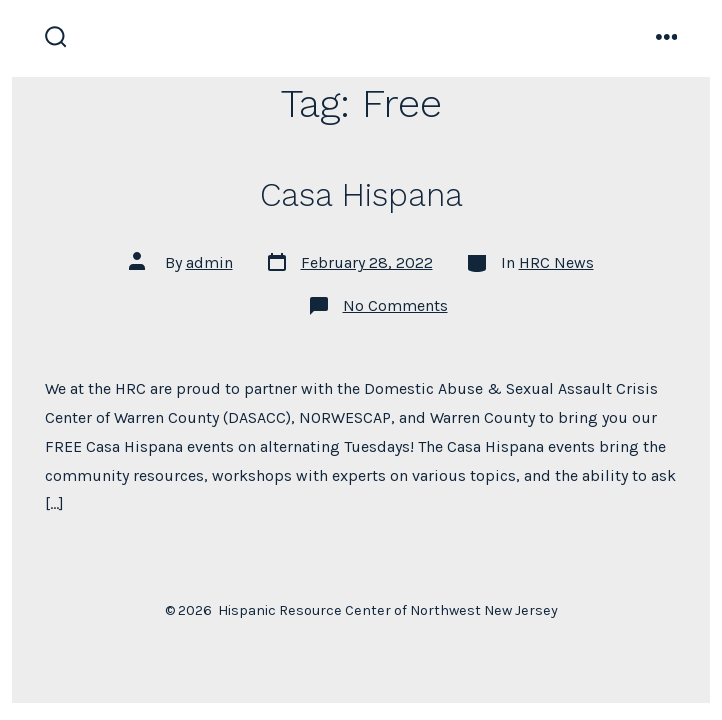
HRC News (556, 262)
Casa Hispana (361, 195)
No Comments (395, 305)
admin (209, 262)
